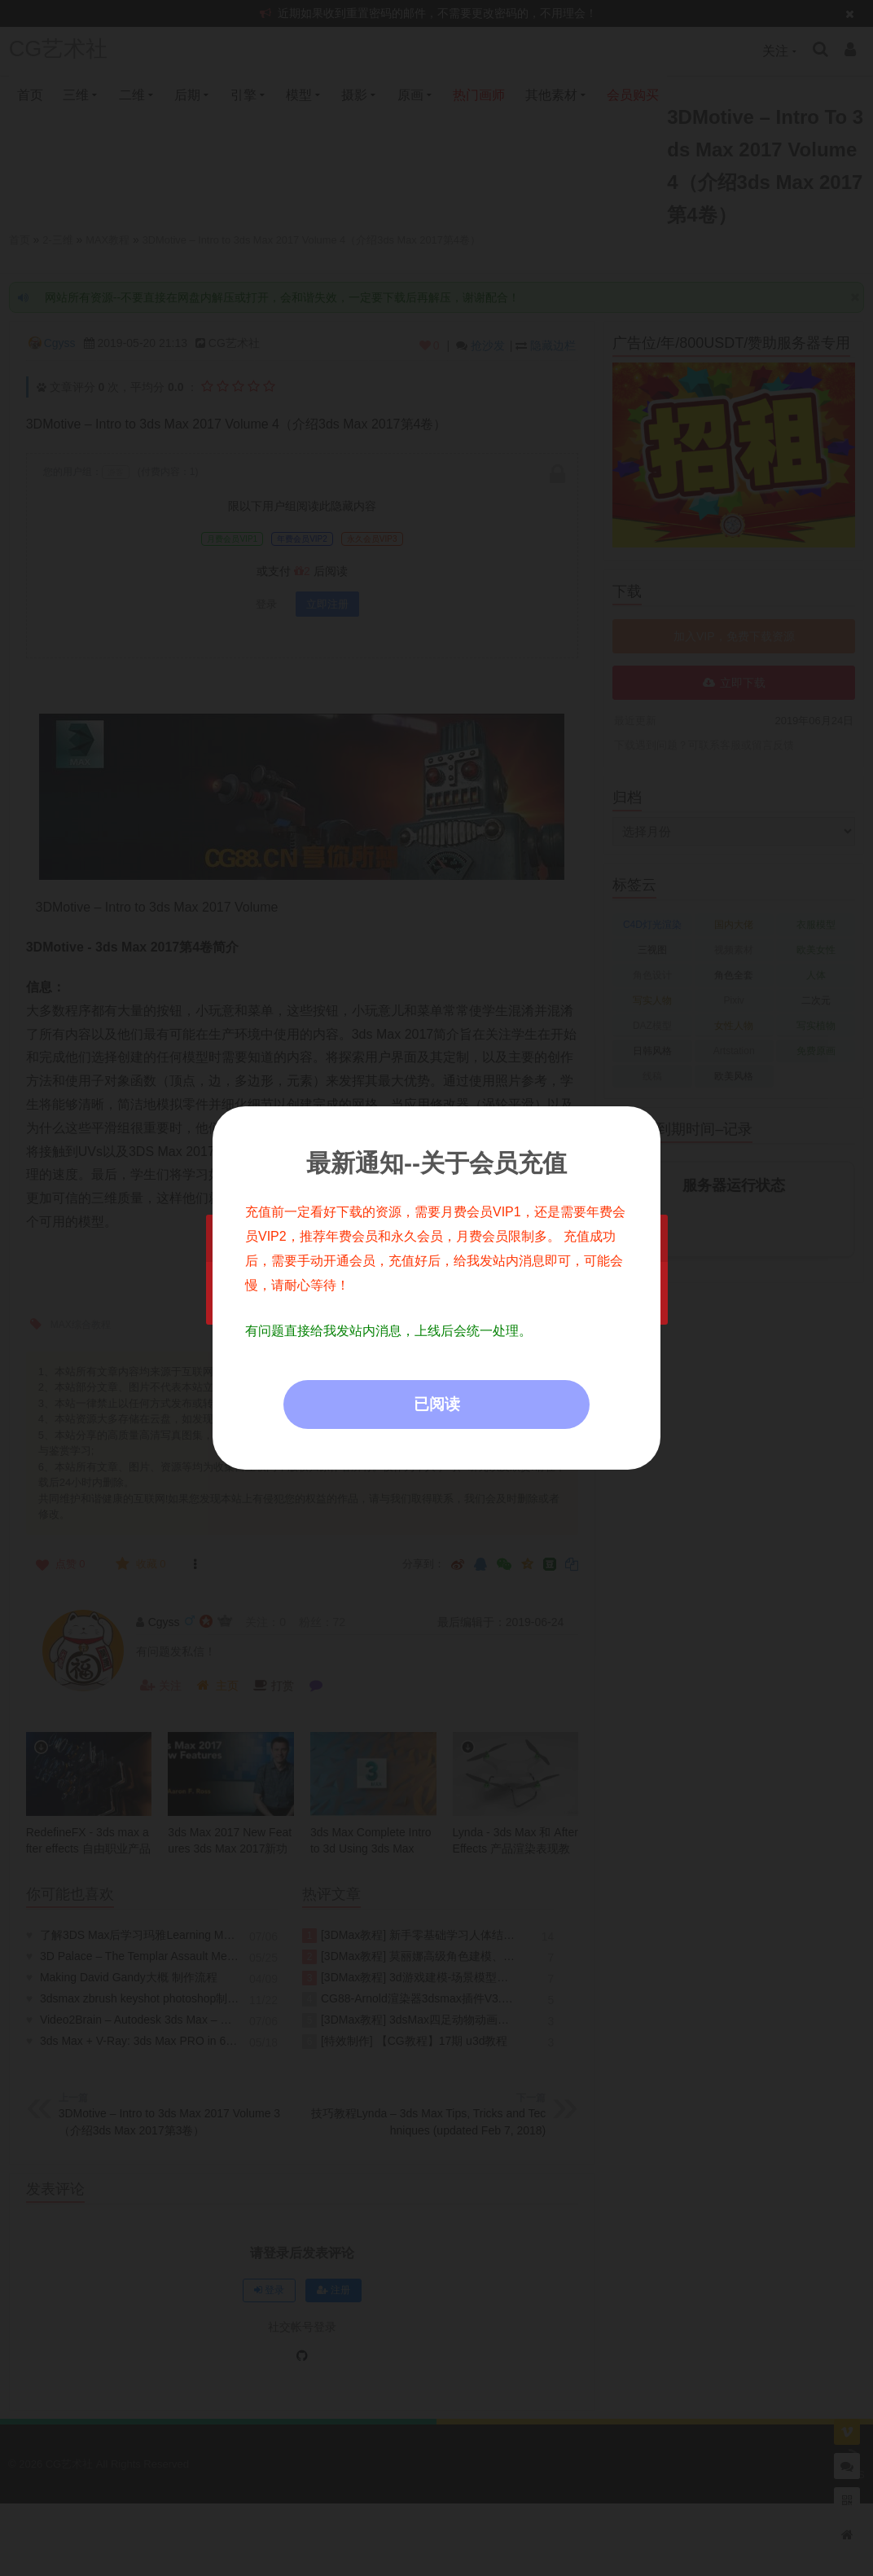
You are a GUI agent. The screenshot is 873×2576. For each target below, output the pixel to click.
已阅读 (437, 1404)
